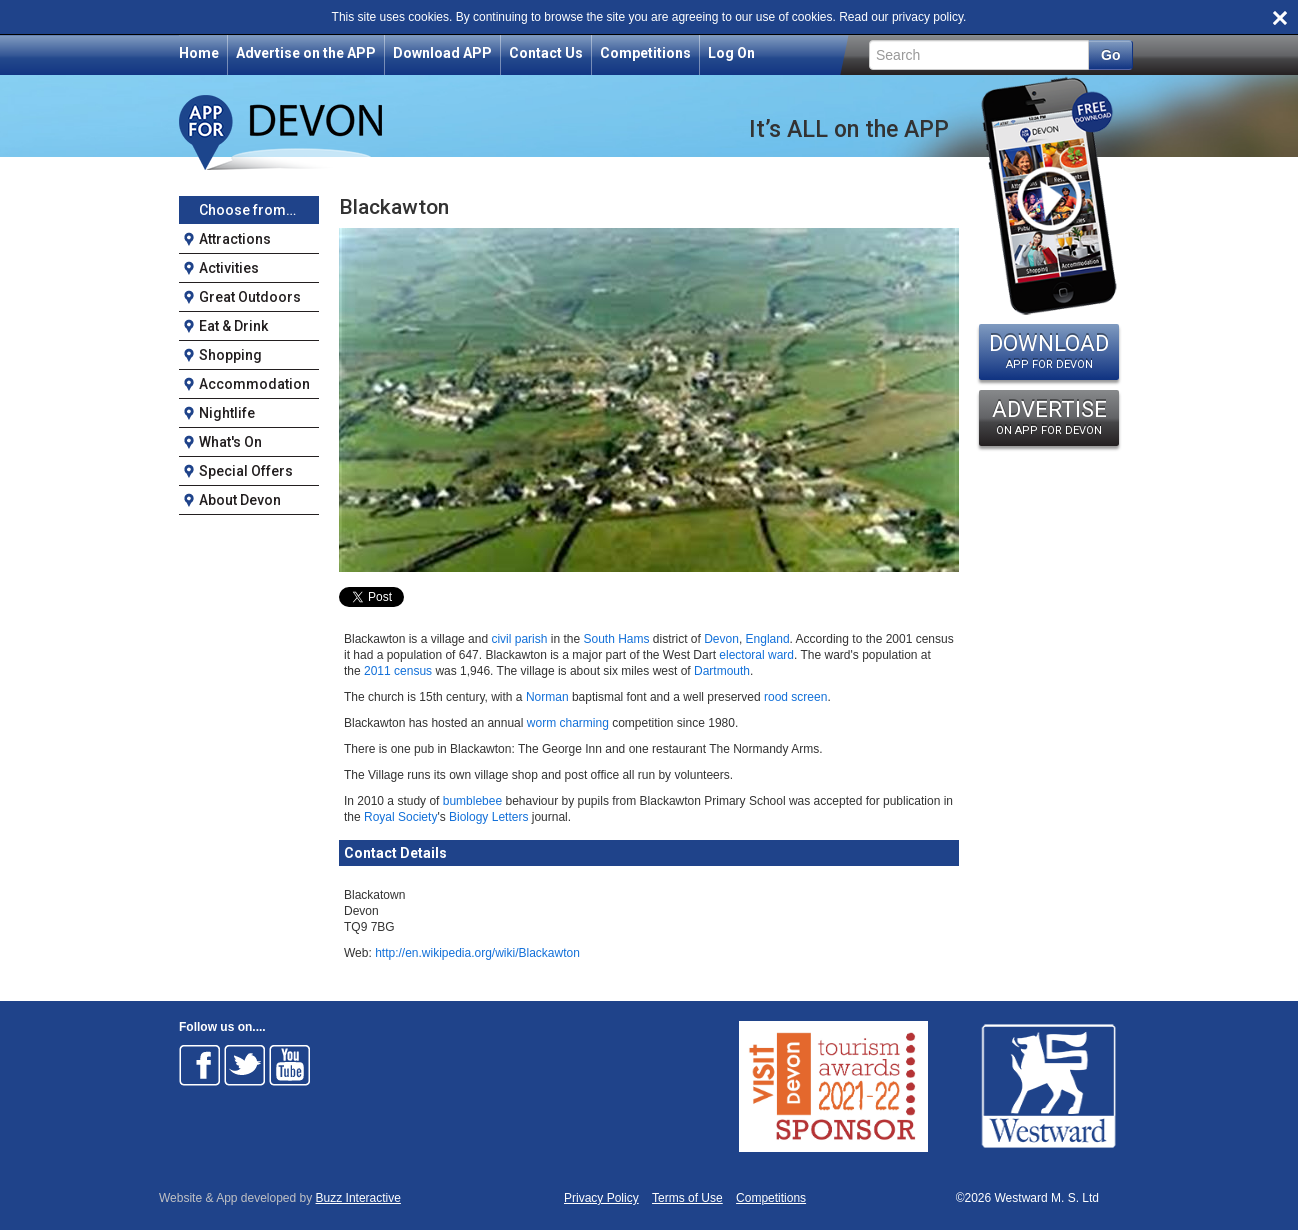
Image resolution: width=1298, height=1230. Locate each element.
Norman (547, 697)
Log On (731, 53)
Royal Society (400, 817)
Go (1110, 55)
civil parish (519, 639)
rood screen (795, 697)
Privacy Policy (601, 1198)
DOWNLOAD (1049, 351)
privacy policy (927, 17)
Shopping (230, 355)
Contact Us (546, 53)
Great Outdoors (250, 297)
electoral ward (756, 655)
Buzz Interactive (358, 1198)
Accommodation (254, 384)
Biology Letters (488, 817)
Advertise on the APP (306, 53)
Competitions (645, 53)
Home (199, 53)
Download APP (442, 53)
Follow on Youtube (290, 1065)
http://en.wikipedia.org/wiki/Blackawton (477, 953)
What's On (230, 442)
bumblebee (472, 801)
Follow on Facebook (200, 1065)
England (768, 639)
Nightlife (227, 413)
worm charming (568, 723)
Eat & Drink (233, 326)
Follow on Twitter (245, 1065)
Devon (721, 639)
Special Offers (246, 471)
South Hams (616, 639)
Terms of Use (687, 1198)
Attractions (235, 239)
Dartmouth (722, 671)
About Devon (240, 500)
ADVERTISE (1049, 417)
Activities (229, 268)
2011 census (398, 671)
